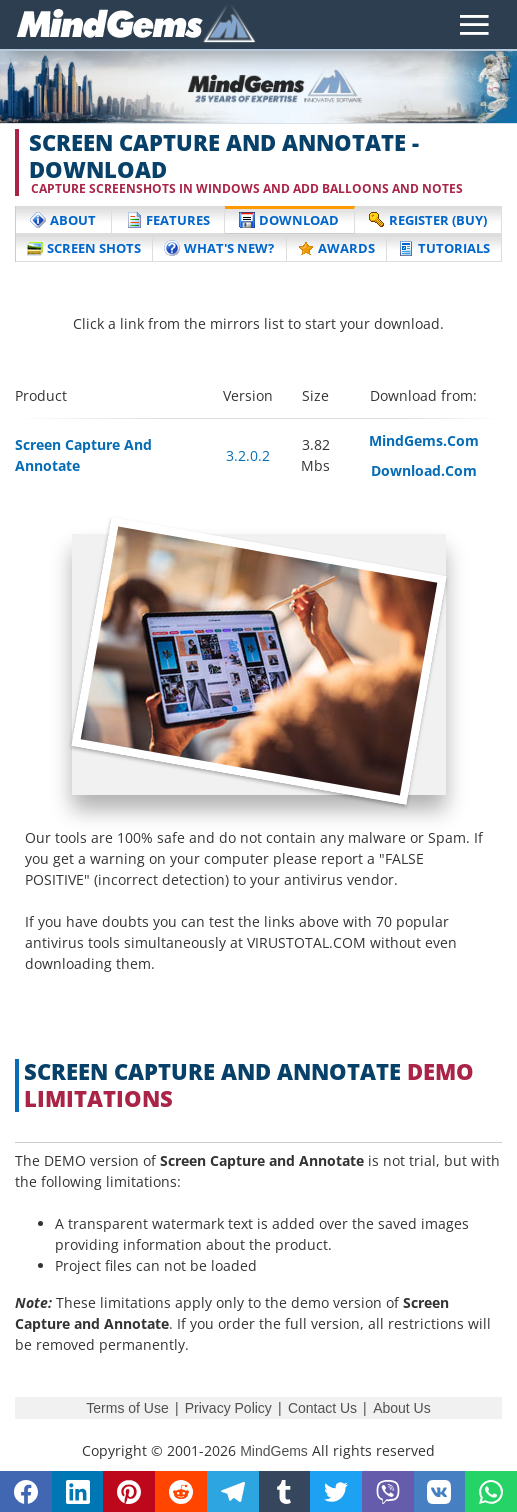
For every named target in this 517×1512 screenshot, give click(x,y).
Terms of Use (127, 1408)
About (63, 220)
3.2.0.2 (248, 455)
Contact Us (322, 1408)
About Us (402, 1408)
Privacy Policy (228, 1408)
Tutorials (444, 248)
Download (289, 220)
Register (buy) (428, 220)
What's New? (219, 248)
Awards (336, 248)
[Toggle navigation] (474, 25)
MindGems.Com (424, 440)
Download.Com (424, 470)
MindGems (274, 1451)
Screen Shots (84, 248)
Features (168, 220)
